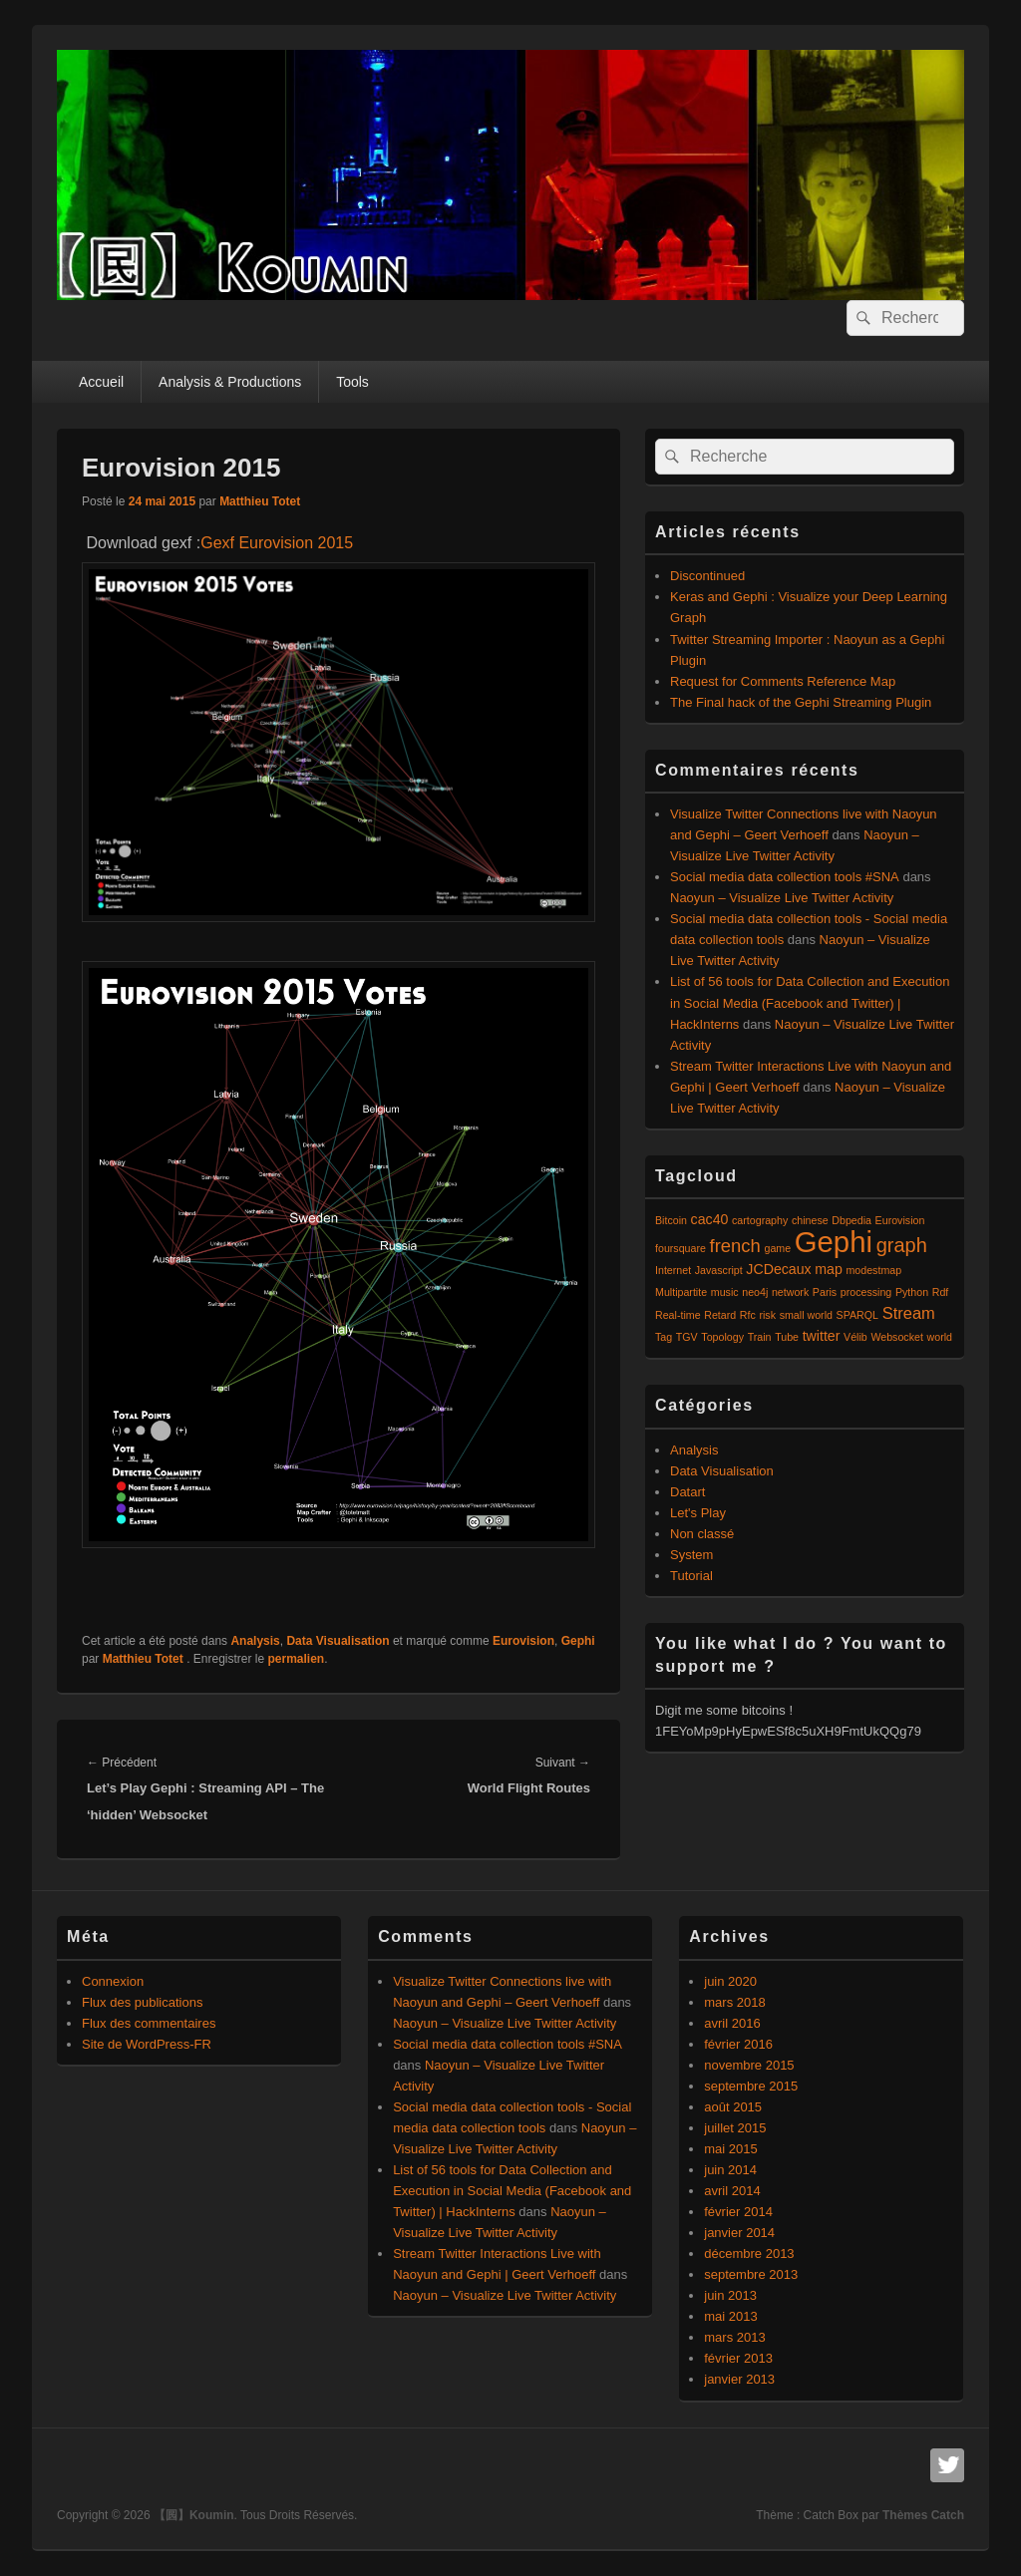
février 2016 (738, 2044)
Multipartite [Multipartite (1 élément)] (681, 1292)
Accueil (101, 382)
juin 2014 (730, 2169)
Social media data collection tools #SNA (784, 876)
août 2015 (733, 2106)
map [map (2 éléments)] (829, 1269)
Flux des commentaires (148, 2023)
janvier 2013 (739, 2379)
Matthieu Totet (259, 501)
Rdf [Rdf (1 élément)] (940, 1292)
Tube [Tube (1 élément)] (787, 1337)
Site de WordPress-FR (146, 2044)
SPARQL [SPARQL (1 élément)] (857, 1315)
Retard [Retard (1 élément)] (720, 1315)
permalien (296, 1659)
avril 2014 (732, 2190)
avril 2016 (732, 2023)
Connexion (113, 1981)
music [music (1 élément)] (725, 1292)
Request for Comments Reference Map (782, 681)
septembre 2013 (751, 2274)
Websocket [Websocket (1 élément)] (896, 1337)
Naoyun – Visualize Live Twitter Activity (781, 897)
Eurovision (523, 1641)
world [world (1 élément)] (939, 1337)
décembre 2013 (749, 2253)
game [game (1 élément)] (777, 1248)
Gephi (578, 1641)
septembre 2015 (751, 2086)
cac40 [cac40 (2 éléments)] (710, 1219)
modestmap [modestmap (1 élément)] (873, 1270)
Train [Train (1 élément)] (760, 1337)
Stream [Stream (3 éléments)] (908, 1313)
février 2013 (738, 2358)
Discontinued (707, 575)
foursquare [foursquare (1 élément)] (680, 1248)
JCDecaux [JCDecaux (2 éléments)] (778, 1269)
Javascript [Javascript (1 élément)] (719, 1270)
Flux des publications (142, 2002)
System (691, 1554)
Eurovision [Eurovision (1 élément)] (900, 1220)
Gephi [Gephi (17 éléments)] (833, 1241)
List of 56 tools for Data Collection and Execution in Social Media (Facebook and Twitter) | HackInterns (809, 1002)
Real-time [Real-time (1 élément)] (678, 1315)
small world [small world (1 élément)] (806, 1315)
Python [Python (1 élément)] (911, 1292)
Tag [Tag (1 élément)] (663, 1337)
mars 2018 (734, 2002)
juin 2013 (730, 2295)
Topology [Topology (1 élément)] (722, 1337)
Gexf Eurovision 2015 (276, 542)
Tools (352, 382)
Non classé (702, 1533)
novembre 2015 (749, 2065)
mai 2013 (730, 2316)
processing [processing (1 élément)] (866, 1292)
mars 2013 (734, 2337)
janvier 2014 (739, 2232)
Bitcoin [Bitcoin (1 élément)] (671, 1220)
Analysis (254, 1641)
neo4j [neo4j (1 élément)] (755, 1292)
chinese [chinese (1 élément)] (810, 1220)
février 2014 (738, 2211)
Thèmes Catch (923, 2515)
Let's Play (698, 1512)
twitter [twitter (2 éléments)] (822, 1336)
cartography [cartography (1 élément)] (760, 1220)
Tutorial (691, 1575)
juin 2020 (730, 1981)
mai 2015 (730, 2148)
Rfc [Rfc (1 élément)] (748, 1315)
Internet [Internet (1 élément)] (673, 1270)
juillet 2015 (735, 2127)
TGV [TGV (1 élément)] (687, 1337)
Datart (687, 1491)
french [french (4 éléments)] (735, 1245)
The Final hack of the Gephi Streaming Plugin (800, 702)
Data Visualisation (337, 1641)
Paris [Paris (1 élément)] (825, 1292)
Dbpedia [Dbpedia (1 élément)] (851, 1220)
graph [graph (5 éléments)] (901, 1245)
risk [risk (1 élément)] (767, 1315)
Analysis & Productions (230, 382)
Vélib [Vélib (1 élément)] (855, 1337)
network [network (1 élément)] (790, 1292)
